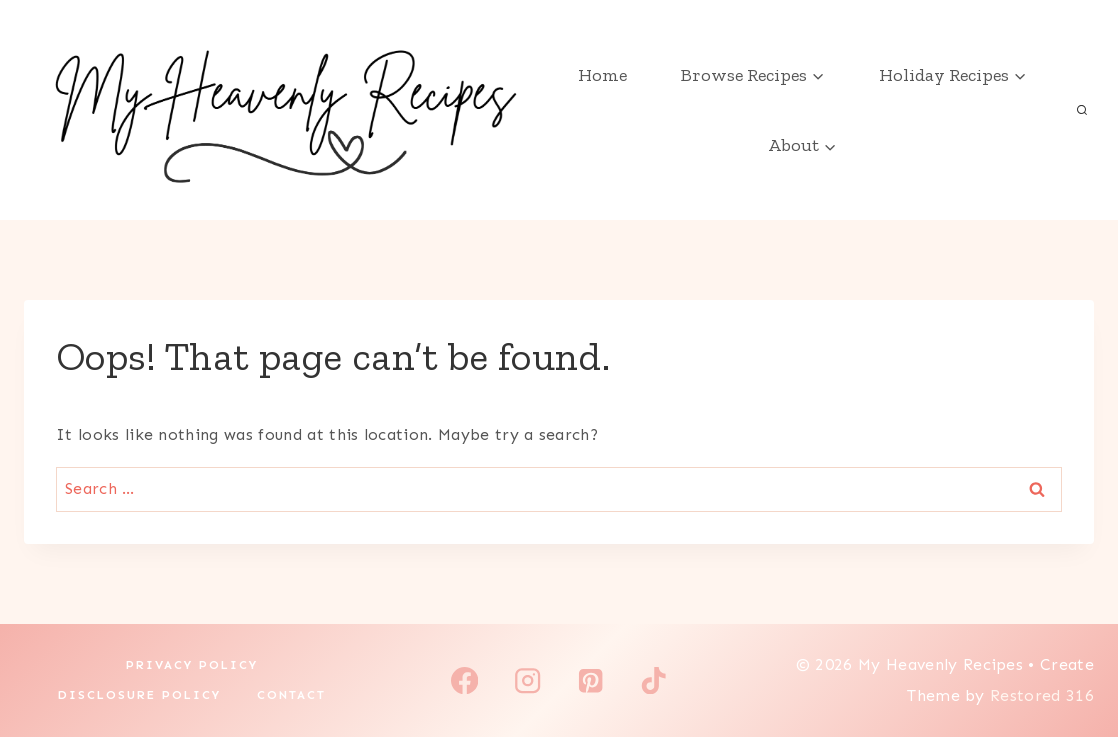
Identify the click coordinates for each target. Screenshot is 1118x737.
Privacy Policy (192, 665)
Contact (291, 695)
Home (602, 75)
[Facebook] (464, 680)
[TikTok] (653, 680)
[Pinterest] (590, 680)
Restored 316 (1042, 695)
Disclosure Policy (139, 695)
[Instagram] (527, 680)
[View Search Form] (1082, 110)
